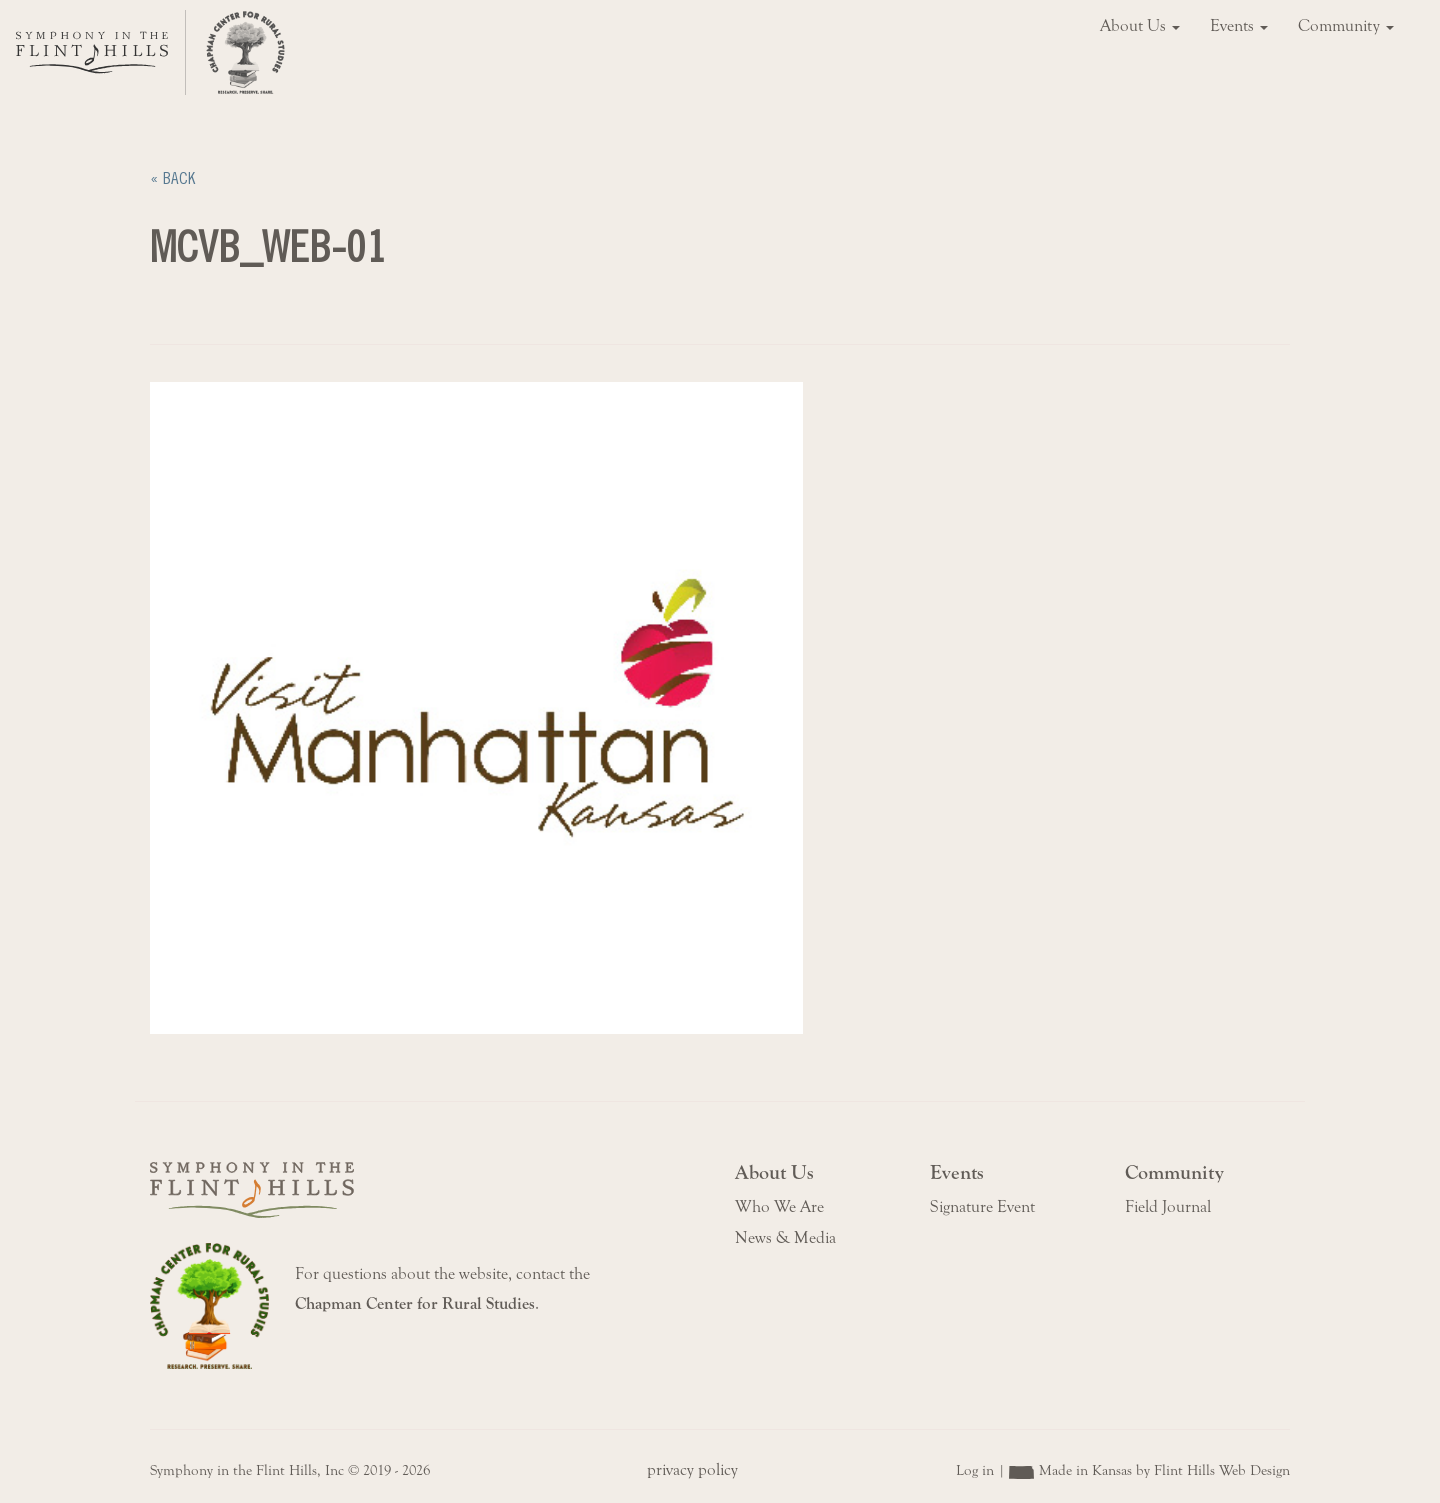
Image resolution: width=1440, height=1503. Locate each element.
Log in (975, 1470)
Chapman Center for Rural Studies (415, 1304)
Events (1239, 26)
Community (1346, 26)
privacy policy (692, 1470)
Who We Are (779, 1207)
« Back (172, 178)
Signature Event (982, 1207)
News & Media (785, 1238)
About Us (1140, 26)
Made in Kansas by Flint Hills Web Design (1164, 1470)
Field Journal (1168, 1207)
